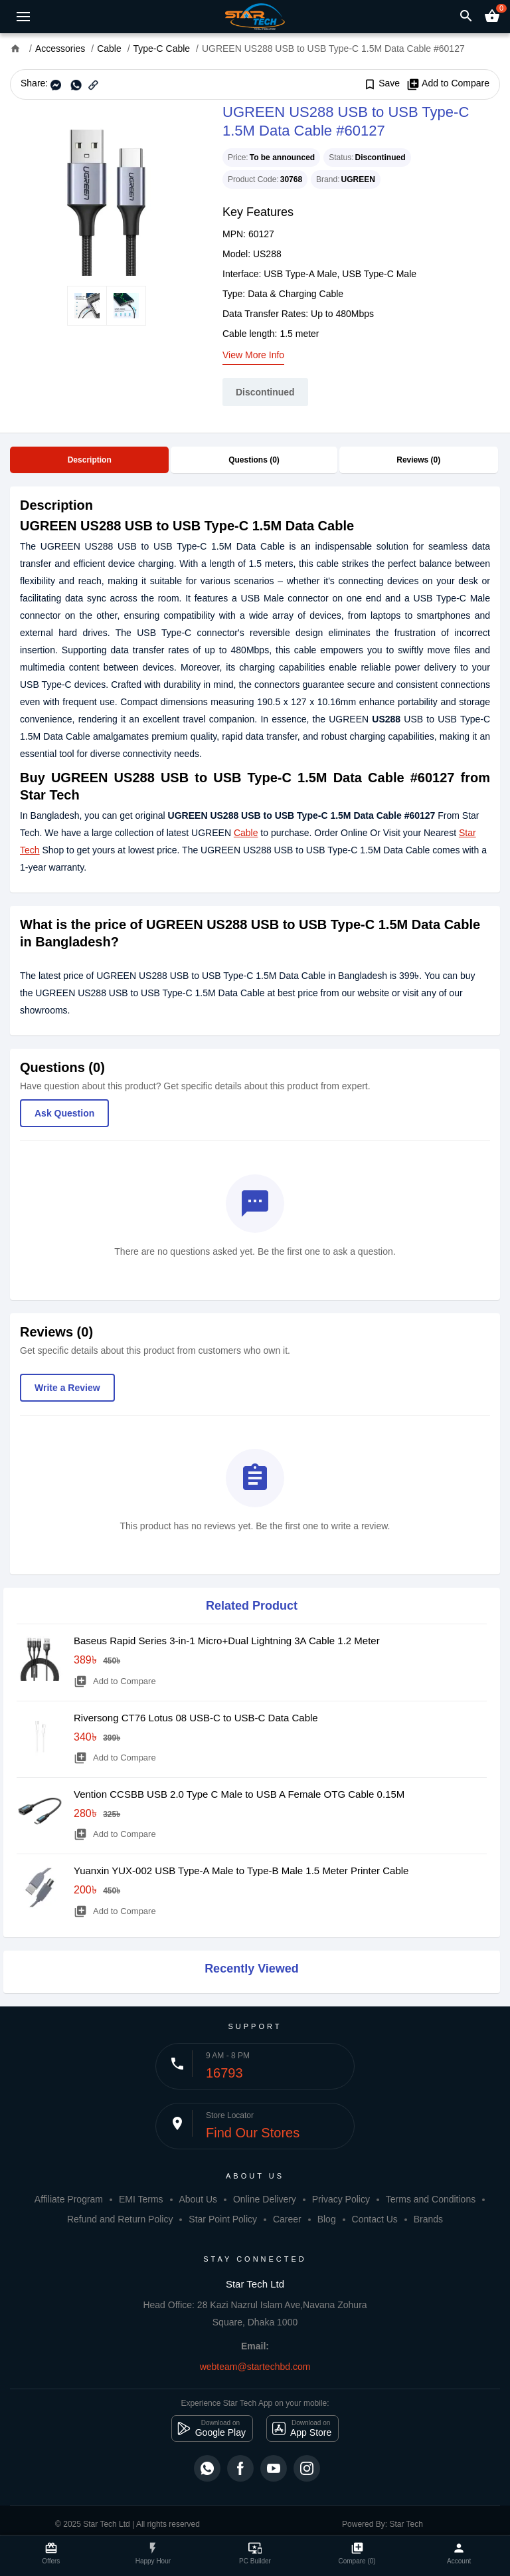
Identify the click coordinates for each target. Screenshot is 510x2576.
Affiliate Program (69, 2199)
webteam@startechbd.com (255, 2366)
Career (287, 2219)
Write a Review (67, 1387)
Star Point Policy (223, 2219)
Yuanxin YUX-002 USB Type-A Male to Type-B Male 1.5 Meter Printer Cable (241, 1870)
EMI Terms (141, 2199)
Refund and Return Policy (120, 2219)
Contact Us (375, 2219)
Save (381, 84)
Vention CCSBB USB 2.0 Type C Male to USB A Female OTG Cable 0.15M (239, 1794)
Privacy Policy (341, 2199)
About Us (198, 2199)
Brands (428, 2219)
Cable (246, 832)
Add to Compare (447, 84)
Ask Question (64, 1113)
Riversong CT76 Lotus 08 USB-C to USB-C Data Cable (196, 1717)
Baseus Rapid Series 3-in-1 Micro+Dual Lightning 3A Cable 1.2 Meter (227, 1640)
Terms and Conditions (430, 2199)
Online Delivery (264, 2199)
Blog (326, 2219)
